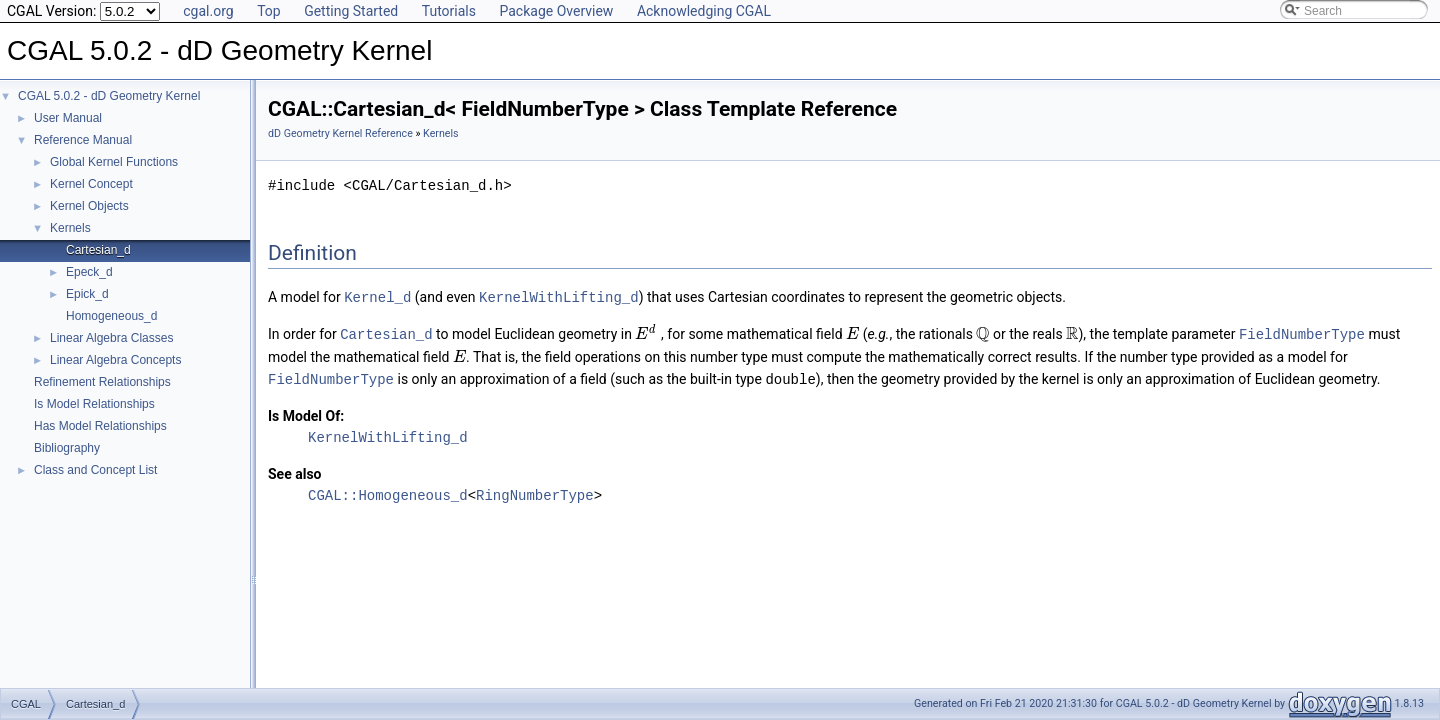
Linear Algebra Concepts (115, 360)
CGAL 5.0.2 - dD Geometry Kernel (109, 96)
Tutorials (449, 11)
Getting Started (351, 11)
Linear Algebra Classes (111, 338)
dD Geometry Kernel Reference (340, 133)
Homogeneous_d (111, 316)
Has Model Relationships (100, 426)
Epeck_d (89, 272)
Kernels (70, 228)
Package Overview (556, 11)
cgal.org (208, 11)
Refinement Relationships (102, 382)
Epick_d (87, 294)
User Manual (68, 118)
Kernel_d (377, 296)
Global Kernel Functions (114, 162)
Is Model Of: (306, 413)
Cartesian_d (98, 250)
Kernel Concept (91, 184)
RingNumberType (535, 492)
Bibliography (67, 448)
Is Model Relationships (94, 404)
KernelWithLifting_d (559, 296)
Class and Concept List (95, 470)
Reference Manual (83, 140)
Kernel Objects (89, 206)
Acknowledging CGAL (704, 11)
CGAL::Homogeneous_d (388, 492)
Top (269, 11)
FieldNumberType (1302, 332)
